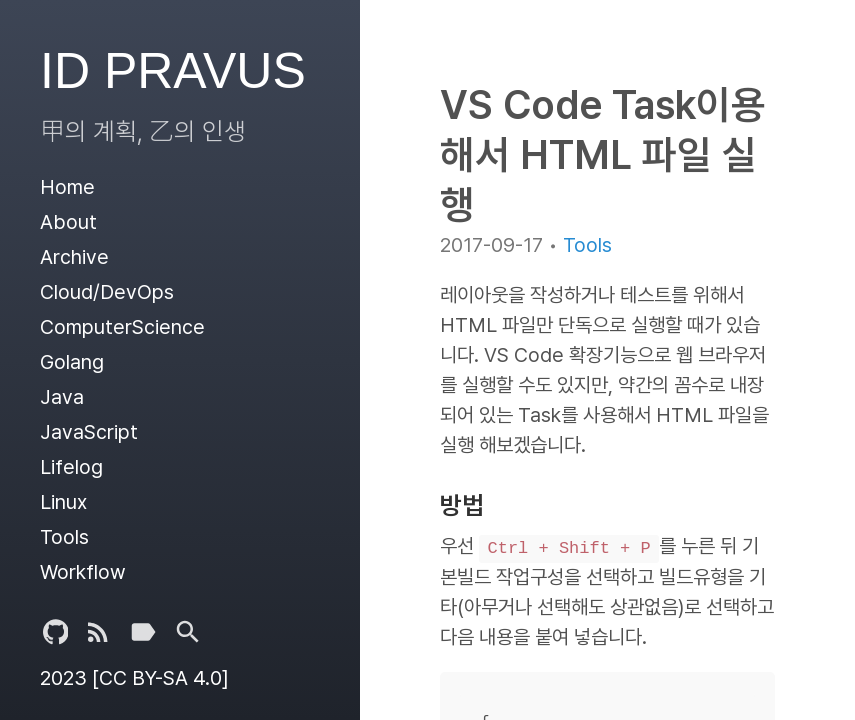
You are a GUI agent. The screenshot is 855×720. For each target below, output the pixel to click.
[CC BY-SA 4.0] (160, 678)
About (68, 222)
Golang (72, 362)
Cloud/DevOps (107, 292)
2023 (63, 678)
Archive (74, 257)
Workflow (83, 572)
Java (62, 397)
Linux (63, 502)
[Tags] (143, 636)
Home (67, 187)
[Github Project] (56, 636)
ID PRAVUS (173, 71)
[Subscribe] (98, 636)
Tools (64, 537)
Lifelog (71, 467)
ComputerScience (122, 327)
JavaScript (89, 432)
